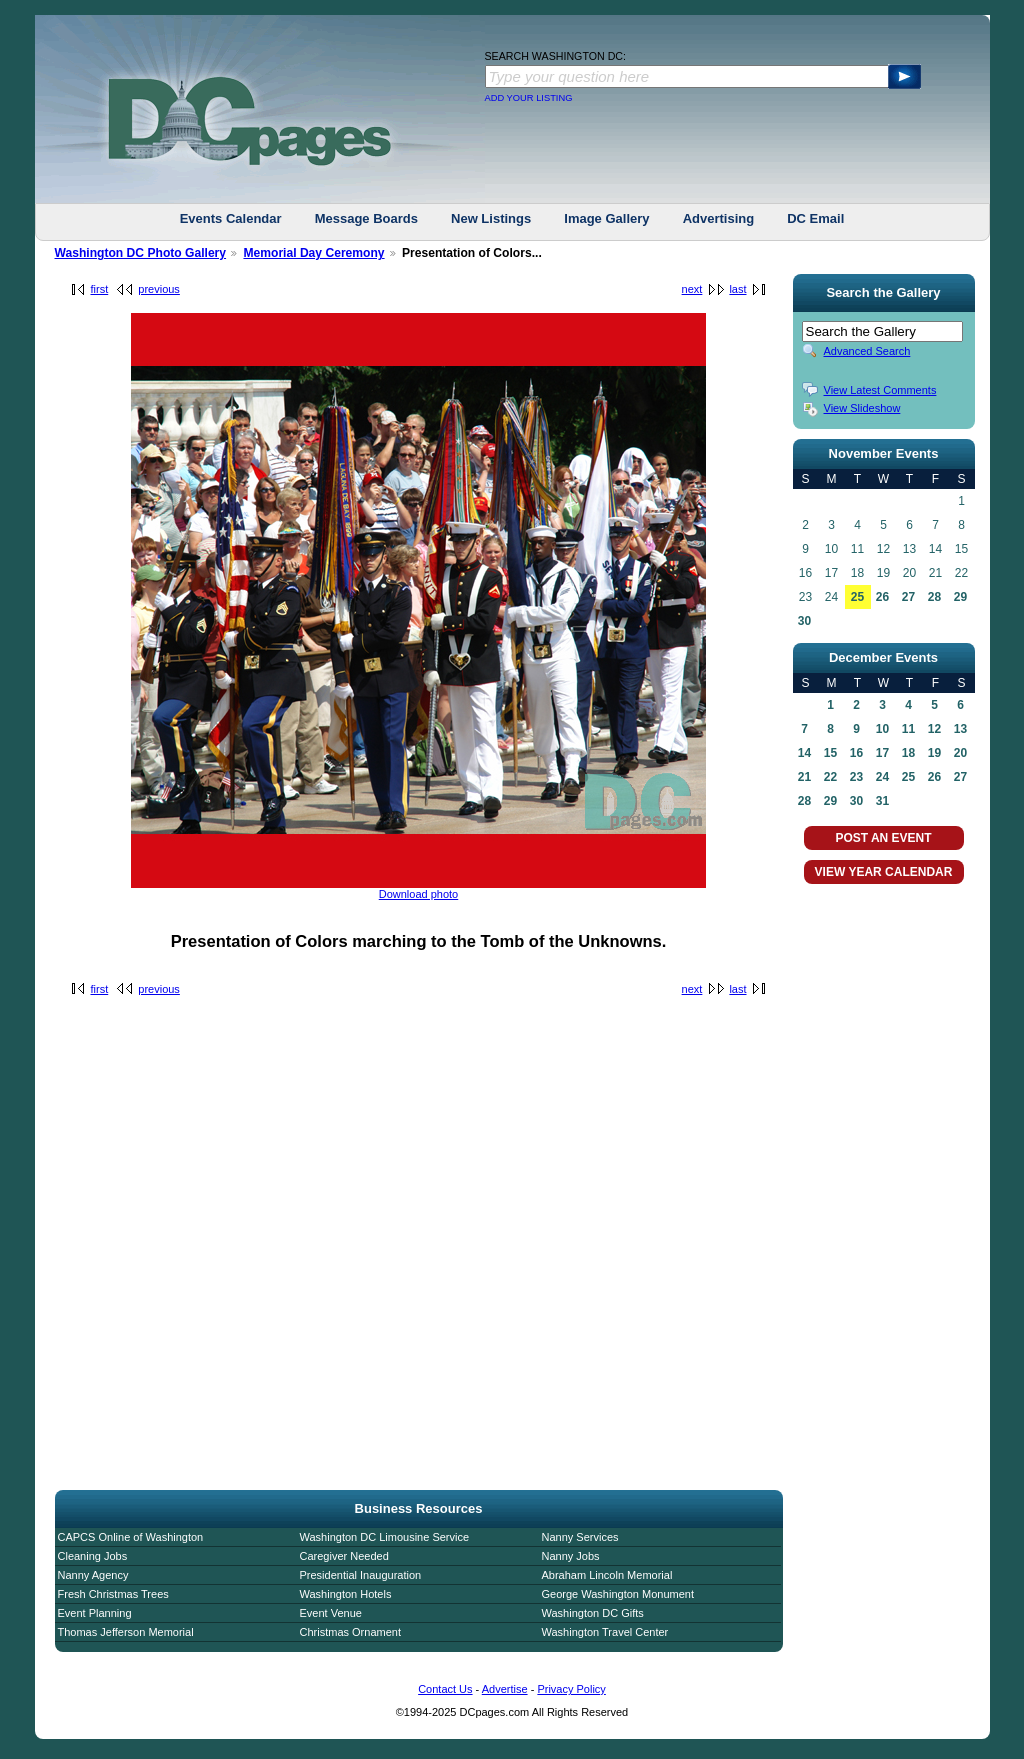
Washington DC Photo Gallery (141, 253)
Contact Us (445, 1689)
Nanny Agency (93, 1575)
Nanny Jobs (571, 1556)
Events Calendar (231, 218)
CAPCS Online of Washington (131, 1537)
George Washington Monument (618, 1594)
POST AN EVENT (883, 838)
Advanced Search (867, 351)
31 (882, 801)
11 (908, 729)
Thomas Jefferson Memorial (126, 1632)
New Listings (491, 218)
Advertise (505, 1689)
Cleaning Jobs (93, 1556)
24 (882, 777)
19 (934, 753)
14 (804, 753)
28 (934, 597)
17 (882, 753)
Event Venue (331, 1613)
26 (882, 597)
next (692, 289)
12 (934, 729)
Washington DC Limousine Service (385, 1537)
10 (882, 729)
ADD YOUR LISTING (529, 98)
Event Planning (95, 1613)
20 (960, 753)
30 (804, 621)
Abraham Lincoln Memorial (607, 1575)
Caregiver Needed (344, 1556)
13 (960, 729)
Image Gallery (606, 218)
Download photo (419, 894)
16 (856, 753)
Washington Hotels (346, 1594)
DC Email (815, 218)
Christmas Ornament (350, 1632)
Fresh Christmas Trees (113, 1594)
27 (908, 597)
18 (908, 753)
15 (830, 753)
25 (857, 597)
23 (856, 777)
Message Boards (366, 218)
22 (830, 777)
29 (960, 597)
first (100, 289)
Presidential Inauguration (361, 1575)
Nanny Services (580, 1537)
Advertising (719, 218)
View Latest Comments (880, 390)
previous (159, 289)
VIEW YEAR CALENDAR (884, 872)
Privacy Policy (571, 1689)
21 (804, 777)
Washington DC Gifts (593, 1613)
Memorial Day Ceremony (313, 253)
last (737, 289)
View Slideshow (862, 408)
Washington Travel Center (605, 1632)
